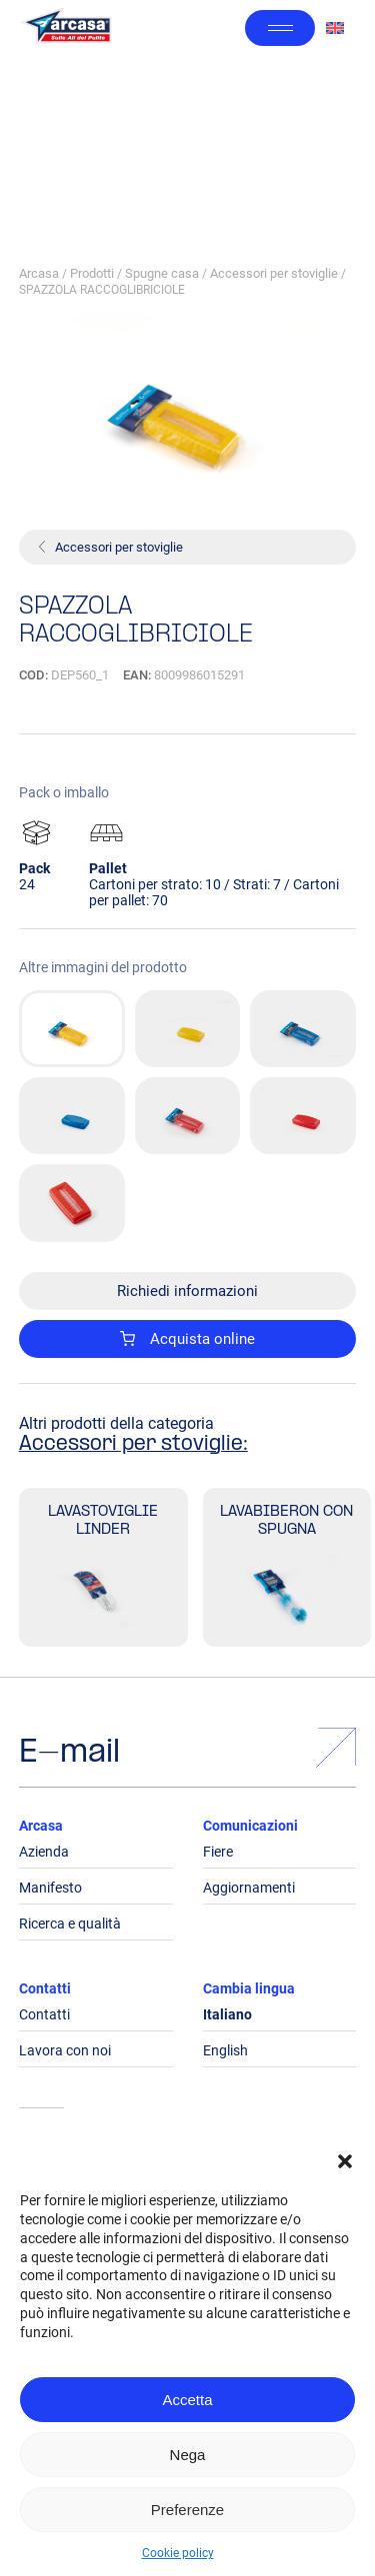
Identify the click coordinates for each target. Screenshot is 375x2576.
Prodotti (92, 273)
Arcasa (39, 273)
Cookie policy (178, 2553)
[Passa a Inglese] (335, 28)
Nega (188, 2454)
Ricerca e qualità (70, 1924)
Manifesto (50, 1888)
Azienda (44, 1852)
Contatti (45, 1988)
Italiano (227, 2014)
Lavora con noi (65, 2050)
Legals (41, 2147)
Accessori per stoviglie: (133, 1445)
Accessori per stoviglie (274, 273)
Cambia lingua (249, 1988)
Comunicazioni (250, 1826)
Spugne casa (162, 273)
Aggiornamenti (249, 1888)
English (225, 2050)
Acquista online (188, 1339)
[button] (345, 2161)
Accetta (187, 2399)
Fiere (218, 1852)
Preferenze (187, 2509)
